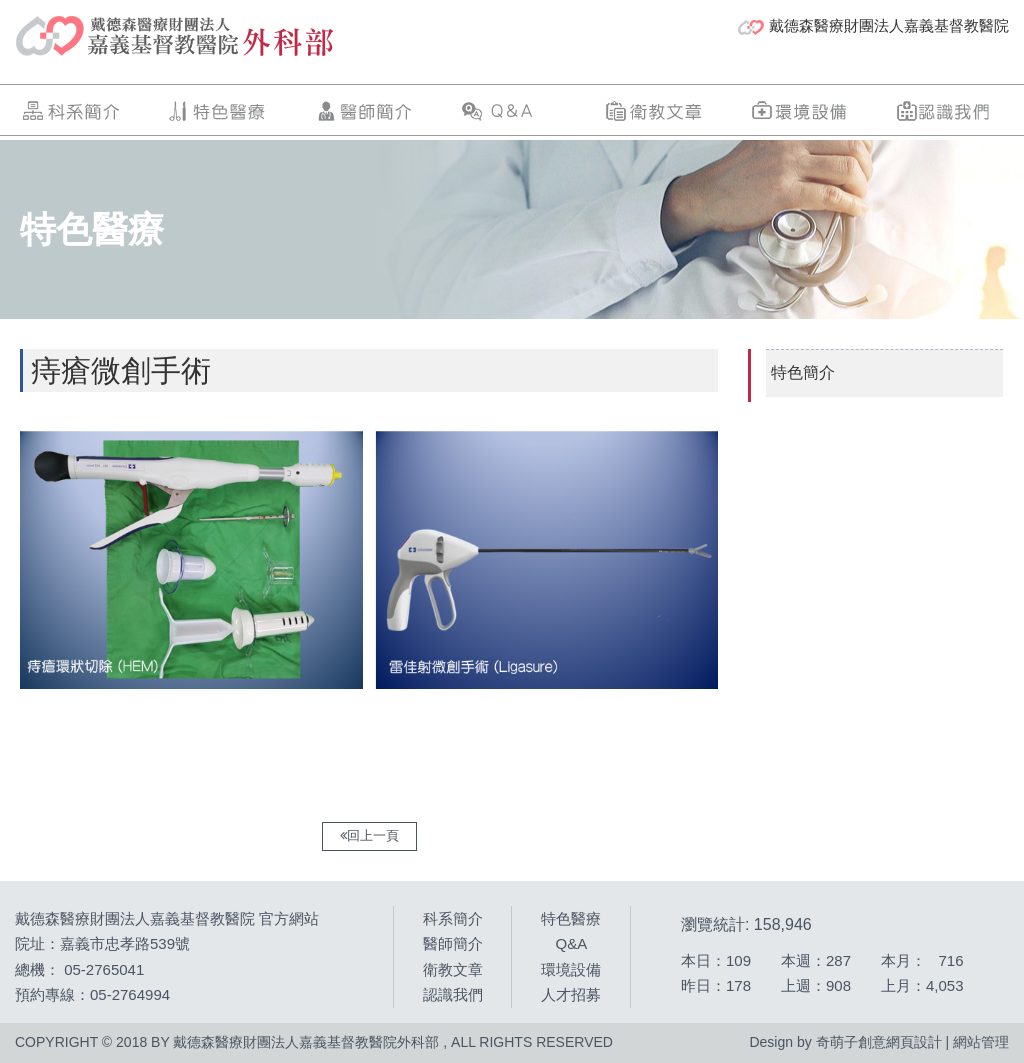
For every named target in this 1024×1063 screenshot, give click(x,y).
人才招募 (571, 994)
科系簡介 (73, 111)
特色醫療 (218, 111)
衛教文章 (654, 111)
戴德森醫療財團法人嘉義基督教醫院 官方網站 (167, 918)
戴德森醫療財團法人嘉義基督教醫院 (873, 26)
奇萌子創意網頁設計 (879, 1042)
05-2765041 (104, 969)
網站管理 (981, 1042)
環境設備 (800, 111)
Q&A (509, 111)
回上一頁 (369, 835)
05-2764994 (130, 994)
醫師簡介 (364, 111)
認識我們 (945, 111)
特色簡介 (803, 372)
